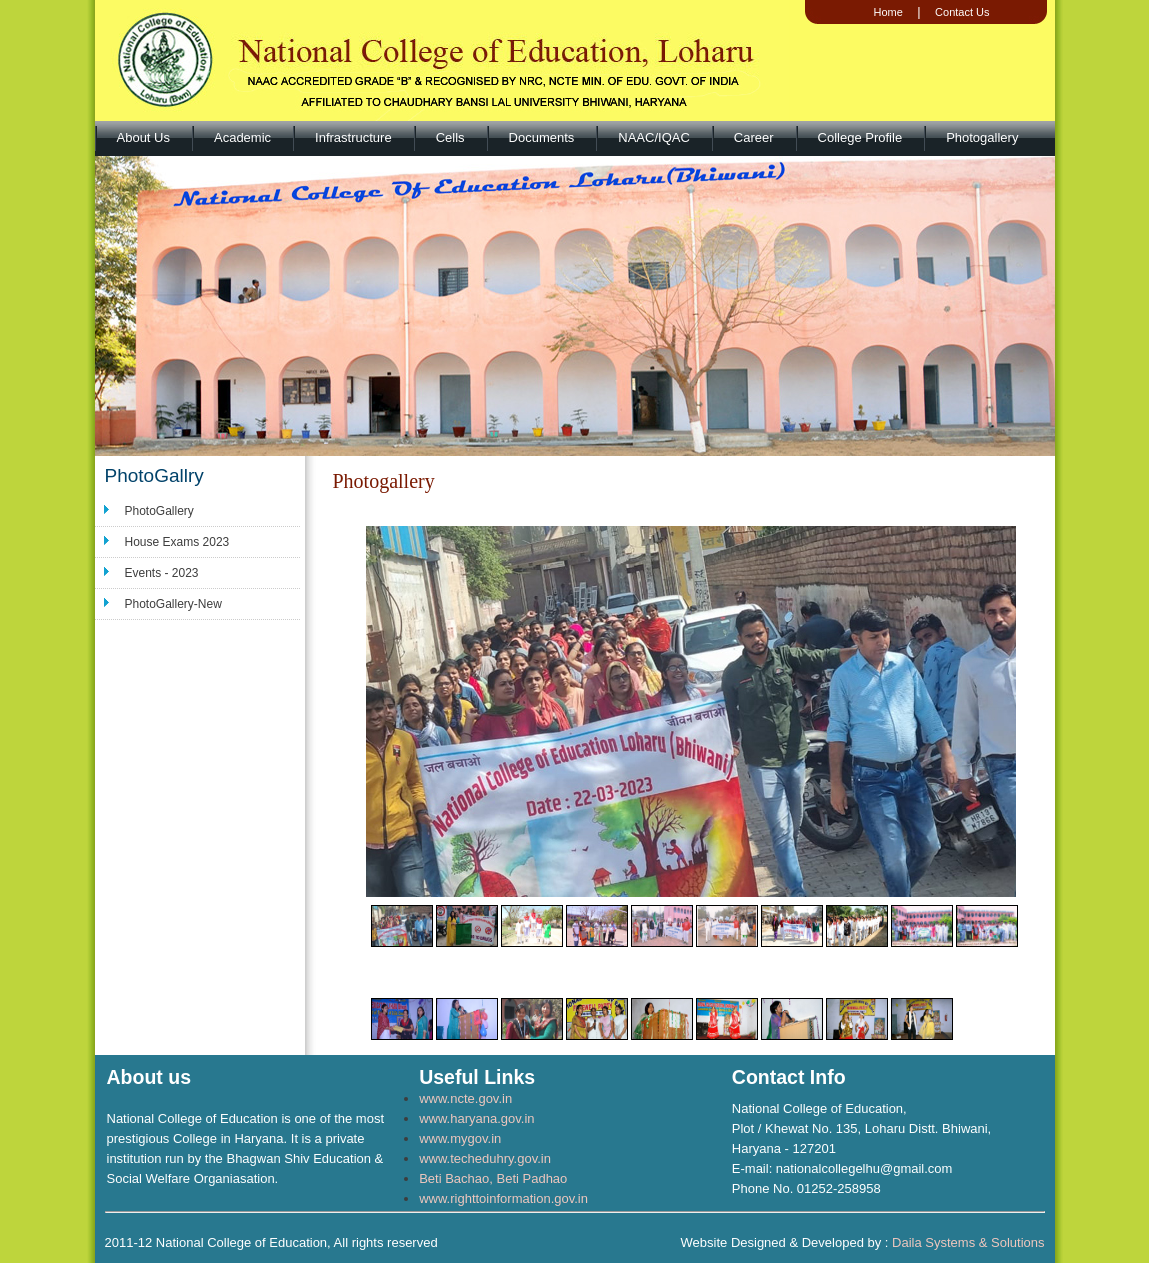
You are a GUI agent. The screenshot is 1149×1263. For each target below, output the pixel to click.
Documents (542, 137)
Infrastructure (353, 137)
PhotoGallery (159, 511)
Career (754, 137)
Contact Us (962, 12)
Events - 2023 (162, 573)
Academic (242, 137)
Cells (450, 137)
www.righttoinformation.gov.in (503, 1198)
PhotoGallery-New (173, 604)
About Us (143, 137)
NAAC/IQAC (654, 137)
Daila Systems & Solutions (968, 1242)
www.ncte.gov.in (465, 1098)
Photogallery (982, 137)
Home (887, 12)
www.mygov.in (460, 1138)
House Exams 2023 (177, 542)
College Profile (860, 137)
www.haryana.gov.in (476, 1118)
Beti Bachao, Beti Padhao (493, 1178)
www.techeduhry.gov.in (485, 1158)
